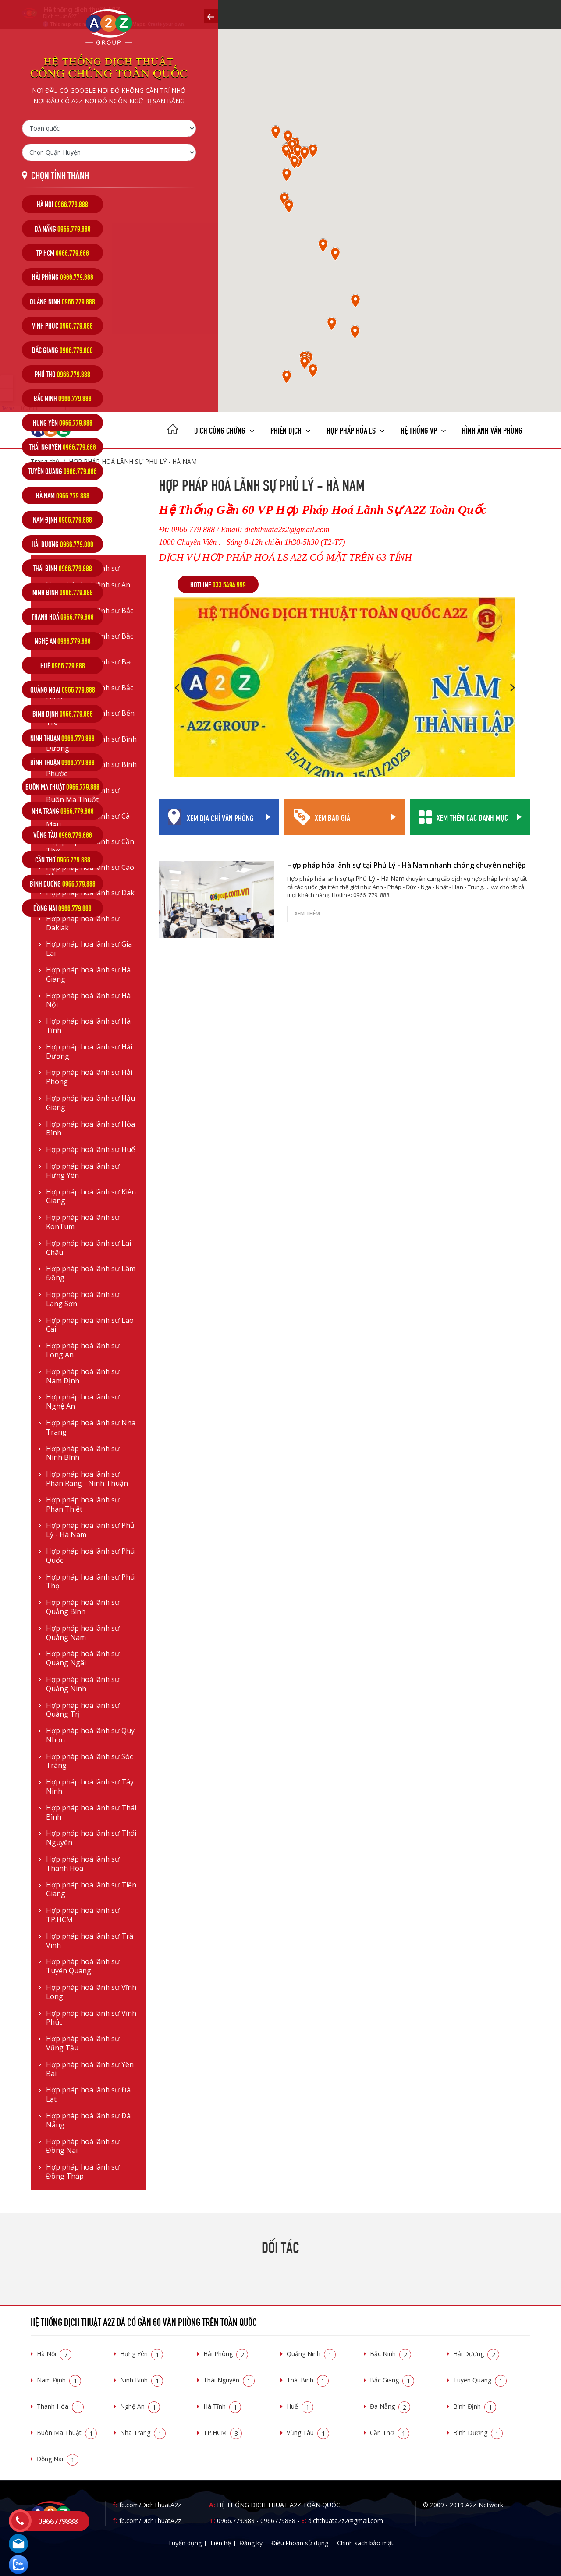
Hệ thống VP (423, 429)
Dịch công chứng (224, 429)
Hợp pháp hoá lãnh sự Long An (83, 1350)
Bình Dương (478, 2432)
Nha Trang (143, 2432)
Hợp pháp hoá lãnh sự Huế (90, 1149)
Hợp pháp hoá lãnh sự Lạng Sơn (83, 1299)
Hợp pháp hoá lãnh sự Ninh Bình (83, 1453)
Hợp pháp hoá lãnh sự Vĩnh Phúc (91, 2018)
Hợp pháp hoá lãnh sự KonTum (83, 1222)
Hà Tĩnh (222, 2406)
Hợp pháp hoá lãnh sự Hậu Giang (90, 1103)
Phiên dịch (290, 429)
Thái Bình (308, 2380)
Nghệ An (140, 2406)
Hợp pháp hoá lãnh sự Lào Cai (90, 1325)
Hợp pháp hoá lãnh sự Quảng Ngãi (83, 1658)
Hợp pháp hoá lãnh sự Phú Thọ (90, 1581)
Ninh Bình (141, 2380)
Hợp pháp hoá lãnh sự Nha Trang (90, 1427)
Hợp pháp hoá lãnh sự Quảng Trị (83, 1710)
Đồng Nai (57, 2459)
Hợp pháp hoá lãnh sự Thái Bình (91, 1812)
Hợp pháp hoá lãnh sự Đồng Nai (83, 2146)
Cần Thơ (389, 2432)
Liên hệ (220, 2543)
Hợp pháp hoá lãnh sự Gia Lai (89, 949)
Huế (300, 2406)
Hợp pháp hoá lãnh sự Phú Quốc (90, 1556)
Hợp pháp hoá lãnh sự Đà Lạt (88, 2094)
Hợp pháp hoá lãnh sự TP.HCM (83, 1915)
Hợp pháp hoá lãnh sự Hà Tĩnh (88, 1026)
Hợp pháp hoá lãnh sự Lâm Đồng (90, 1273)
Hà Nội (54, 2354)
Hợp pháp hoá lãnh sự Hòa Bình (90, 1129)
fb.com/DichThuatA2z (150, 2505)
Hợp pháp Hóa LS (356, 429)
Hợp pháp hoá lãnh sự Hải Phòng (89, 1077)
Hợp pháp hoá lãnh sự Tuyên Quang (83, 1966)
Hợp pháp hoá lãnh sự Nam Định (83, 1376)
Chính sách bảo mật (365, 2543)
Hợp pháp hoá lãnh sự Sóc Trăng (89, 1761)
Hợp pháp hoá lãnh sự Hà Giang (88, 974)
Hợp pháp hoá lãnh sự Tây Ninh (90, 1786)
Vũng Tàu (308, 2432)
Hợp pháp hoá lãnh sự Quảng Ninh (83, 1684)
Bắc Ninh (390, 2354)
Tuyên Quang (480, 2380)
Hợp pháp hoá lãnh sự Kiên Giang (91, 1196)
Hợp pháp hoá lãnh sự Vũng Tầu (83, 2043)
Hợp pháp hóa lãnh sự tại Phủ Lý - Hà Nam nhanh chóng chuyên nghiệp (406, 865)
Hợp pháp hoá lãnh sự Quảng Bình (83, 1607)
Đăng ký (251, 2543)
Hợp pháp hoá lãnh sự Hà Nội (88, 1000)
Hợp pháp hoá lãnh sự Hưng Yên (83, 1171)
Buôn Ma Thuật (67, 2432)
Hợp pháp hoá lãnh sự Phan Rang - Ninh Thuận (87, 1479)
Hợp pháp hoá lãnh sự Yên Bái (90, 2069)
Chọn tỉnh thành (60, 174)
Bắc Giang (392, 2380)
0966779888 (277, 2520)
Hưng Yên (141, 2354)
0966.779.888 (236, 2520)
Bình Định (474, 2406)
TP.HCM (222, 2432)
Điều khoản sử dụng (299, 2543)
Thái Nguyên (229, 2380)
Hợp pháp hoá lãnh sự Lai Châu (88, 1248)
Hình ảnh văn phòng (492, 429)
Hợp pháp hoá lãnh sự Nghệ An (83, 1401)
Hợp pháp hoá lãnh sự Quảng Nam (83, 1633)
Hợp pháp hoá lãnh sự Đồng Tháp (83, 2172)
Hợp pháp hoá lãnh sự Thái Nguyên (91, 1838)
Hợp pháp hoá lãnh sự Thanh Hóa (83, 1864)
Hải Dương (476, 2354)
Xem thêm (307, 913)
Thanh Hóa (60, 2406)
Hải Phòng (225, 2354)
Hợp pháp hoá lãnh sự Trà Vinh (89, 1941)
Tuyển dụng (185, 2543)
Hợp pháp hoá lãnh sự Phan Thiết (83, 1504)
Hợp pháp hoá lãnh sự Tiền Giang (91, 1889)
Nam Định (59, 2380)
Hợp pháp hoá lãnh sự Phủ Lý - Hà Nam (90, 1530)
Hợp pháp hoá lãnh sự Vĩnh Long (91, 1992)
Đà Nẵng (390, 2406)
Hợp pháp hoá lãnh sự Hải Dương (89, 1051)
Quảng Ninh (311, 2354)
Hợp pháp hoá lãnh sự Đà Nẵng (88, 2120)
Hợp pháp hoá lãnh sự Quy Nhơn (90, 1735)
